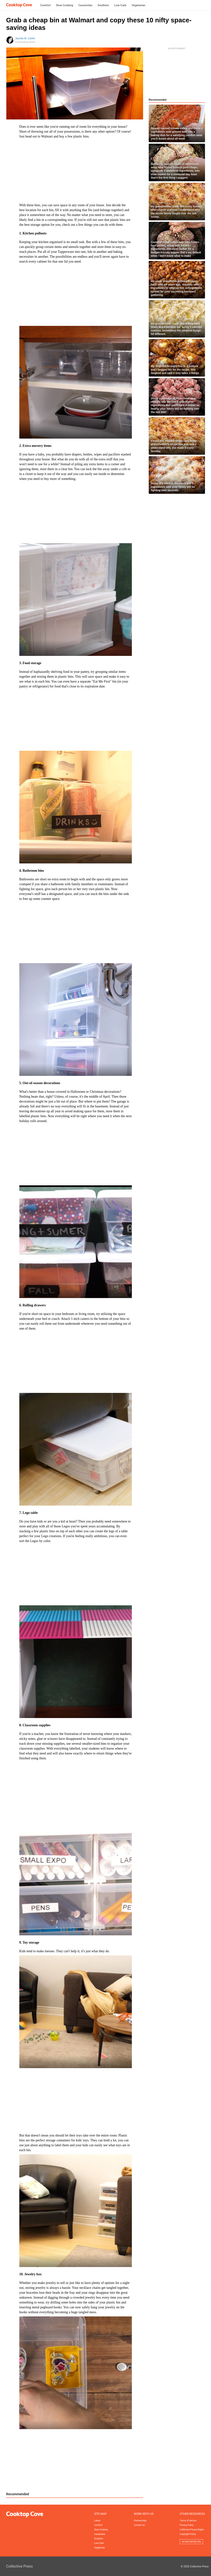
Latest (97, 2520)
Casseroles (85, 5)
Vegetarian (138, 5)
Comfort (45, 5)
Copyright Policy (188, 2534)
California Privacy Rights (192, 2529)
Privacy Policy (187, 2525)
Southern (103, 5)
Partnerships (140, 2520)
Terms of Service (188, 2520)
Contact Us (139, 2525)
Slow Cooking (64, 5)
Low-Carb (120, 5)
